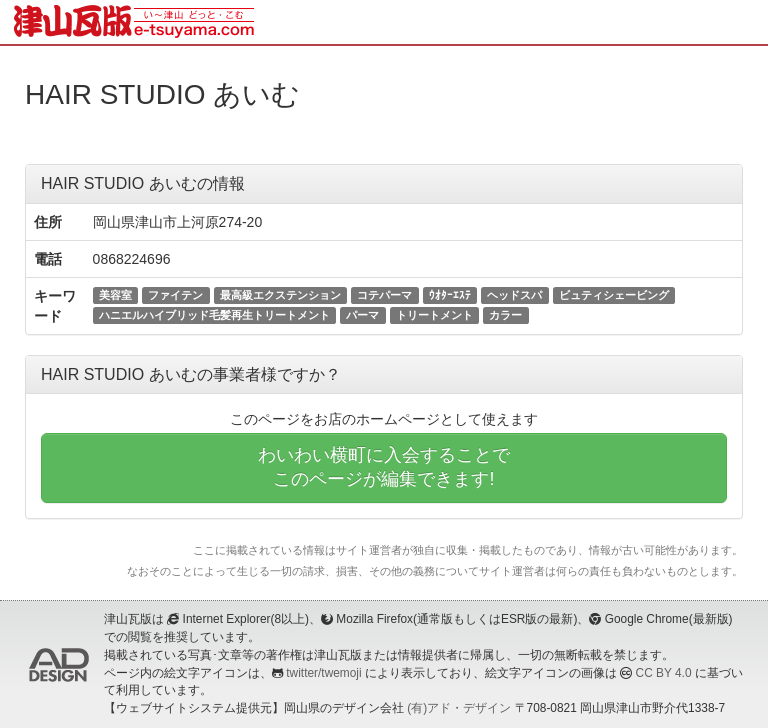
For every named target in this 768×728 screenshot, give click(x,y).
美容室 (115, 295)
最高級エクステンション (280, 295)
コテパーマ (384, 295)
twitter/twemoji (323, 673)
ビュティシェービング (614, 295)
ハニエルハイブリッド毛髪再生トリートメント (214, 315)
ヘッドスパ (514, 295)
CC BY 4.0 (664, 673)
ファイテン (175, 295)
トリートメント (434, 315)
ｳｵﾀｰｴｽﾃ (450, 295)
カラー (505, 315)
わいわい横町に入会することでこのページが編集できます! (384, 467)
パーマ (362, 315)
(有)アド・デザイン (459, 708)
